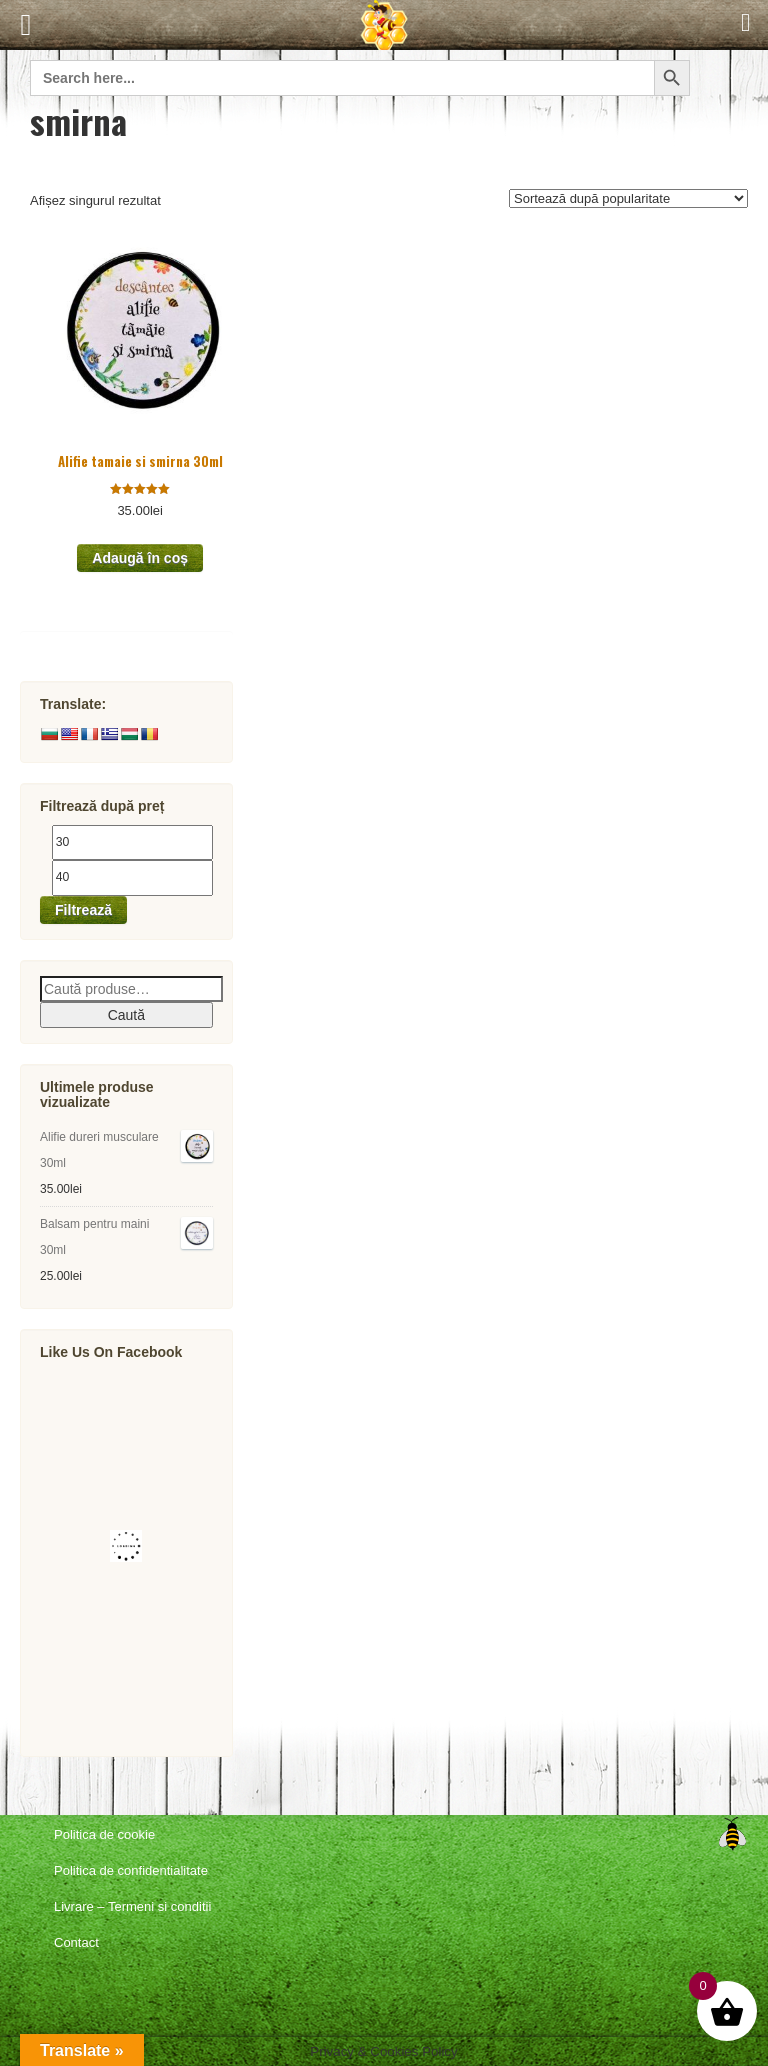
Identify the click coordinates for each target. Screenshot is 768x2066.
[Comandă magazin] (628, 198)
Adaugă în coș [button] (140, 558)
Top (732, 1834)
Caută (126, 1015)
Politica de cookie (104, 1834)
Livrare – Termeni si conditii (132, 1906)
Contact (76, 1942)
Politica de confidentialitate (131, 1870)
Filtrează (83, 910)
